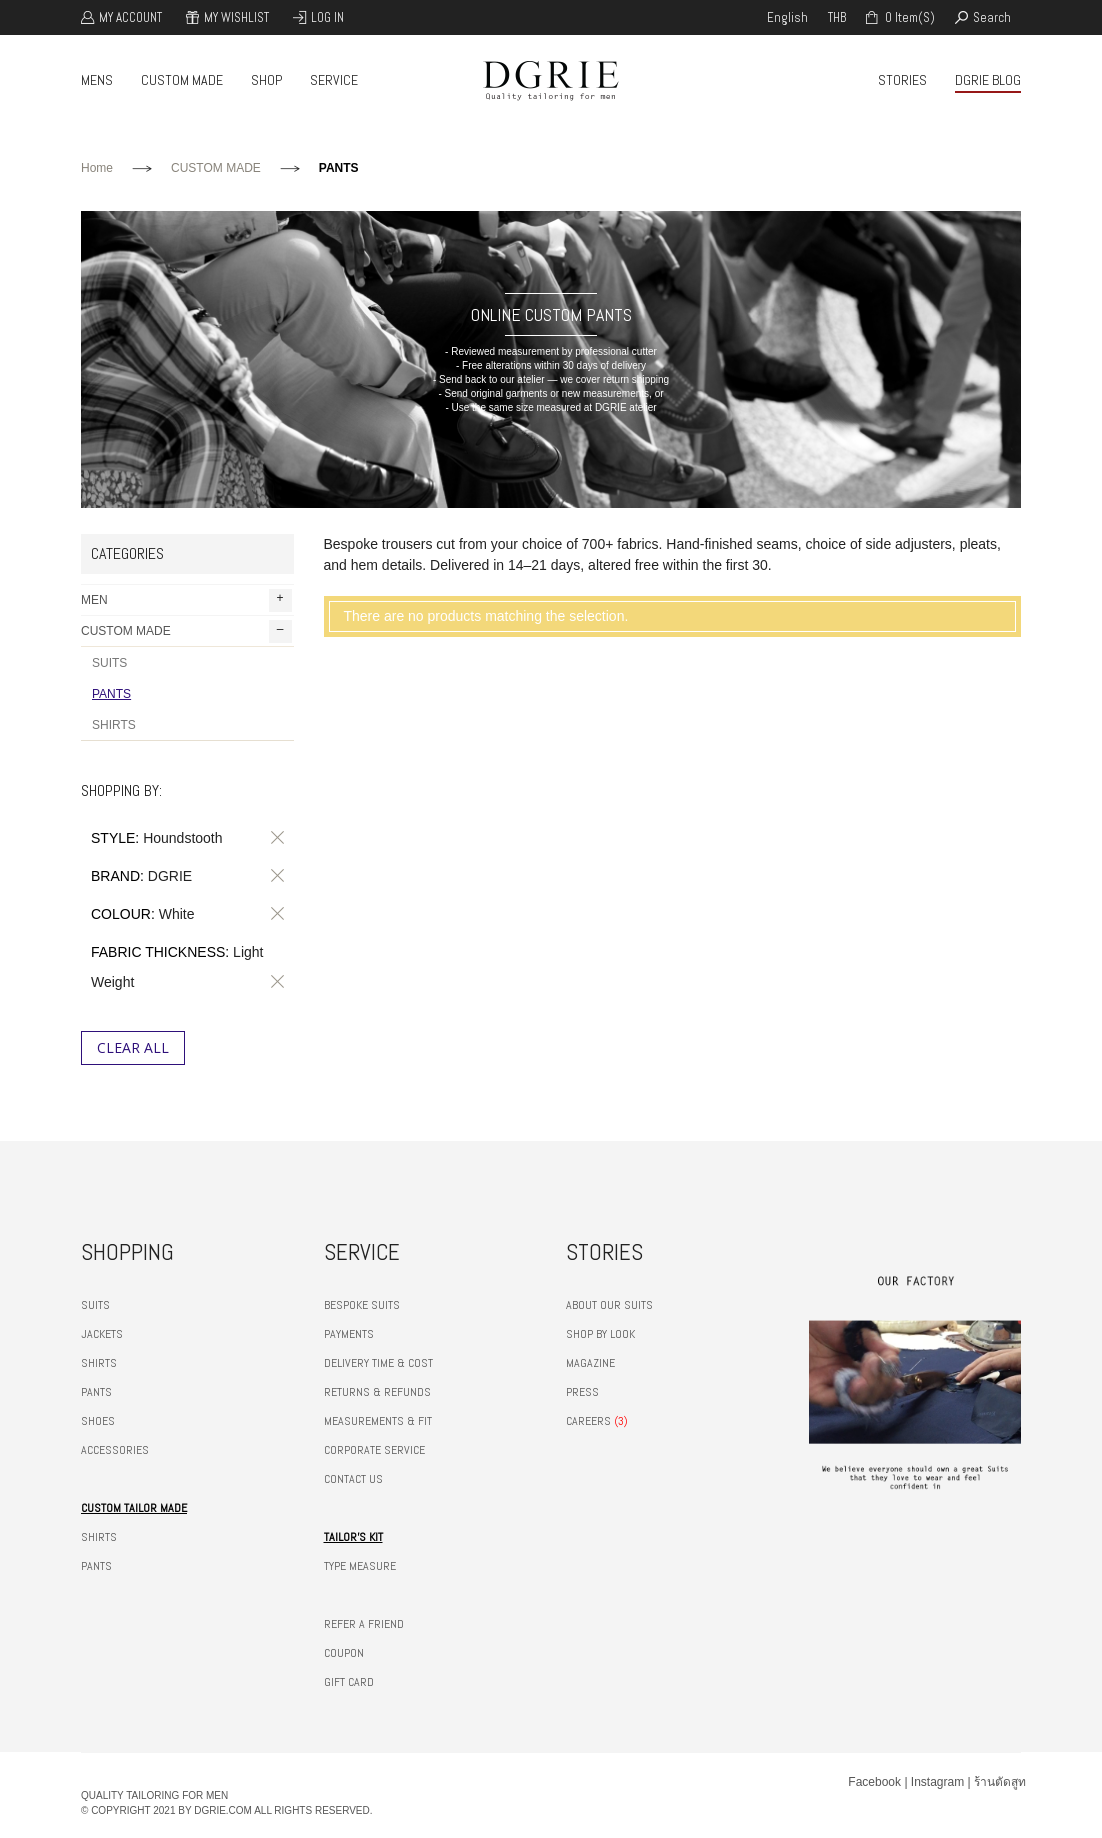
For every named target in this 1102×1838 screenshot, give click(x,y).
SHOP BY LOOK (600, 1334)
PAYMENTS (349, 1334)
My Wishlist (236, 17)
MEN (186, 600)
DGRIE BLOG (988, 80)
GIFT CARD (349, 1682)
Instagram (937, 1782)
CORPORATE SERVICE (374, 1450)
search (992, 17)
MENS (97, 80)
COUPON (344, 1653)
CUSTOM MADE (182, 80)
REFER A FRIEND (364, 1624)
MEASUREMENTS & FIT (378, 1421)
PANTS (111, 694)
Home (97, 168)
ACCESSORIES (115, 1450)
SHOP (266, 80)
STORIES (902, 80)
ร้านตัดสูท (1000, 1782)
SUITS (109, 663)
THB (837, 17)
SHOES (98, 1421)
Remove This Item (274, 838)
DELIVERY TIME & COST (378, 1363)
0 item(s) (908, 17)
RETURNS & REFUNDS (377, 1392)
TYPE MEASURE (360, 1566)
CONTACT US (353, 1479)
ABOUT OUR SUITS (609, 1305)
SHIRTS (114, 725)
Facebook (874, 1782)
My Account (130, 17)
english (787, 17)
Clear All (133, 1047)
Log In (327, 17)
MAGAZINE (590, 1363)
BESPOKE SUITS (362, 1305)
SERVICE (334, 80)
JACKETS (102, 1334)
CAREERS (588, 1421)
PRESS (582, 1392)
